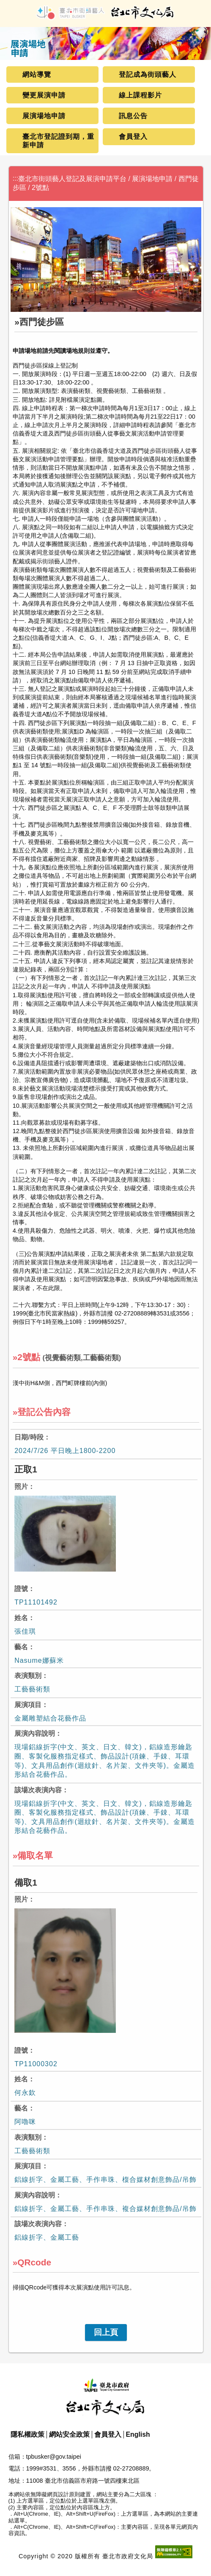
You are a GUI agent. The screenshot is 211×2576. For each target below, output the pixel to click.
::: (15, 178)
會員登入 (133, 136)
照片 (21, 1486)
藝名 (21, 1647)
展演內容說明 (34, 1733)
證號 (21, 1588)
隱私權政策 (27, 2434)
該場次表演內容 (38, 1790)
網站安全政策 (69, 2434)
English (138, 2434)
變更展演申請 (44, 95)
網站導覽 (36, 74)
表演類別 (27, 1675)
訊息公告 (133, 115)
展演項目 (27, 1704)
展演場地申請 (44, 115)
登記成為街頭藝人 (147, 74)
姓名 (21, 1617)
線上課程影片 (140, 95)
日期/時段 (28, 1437)
